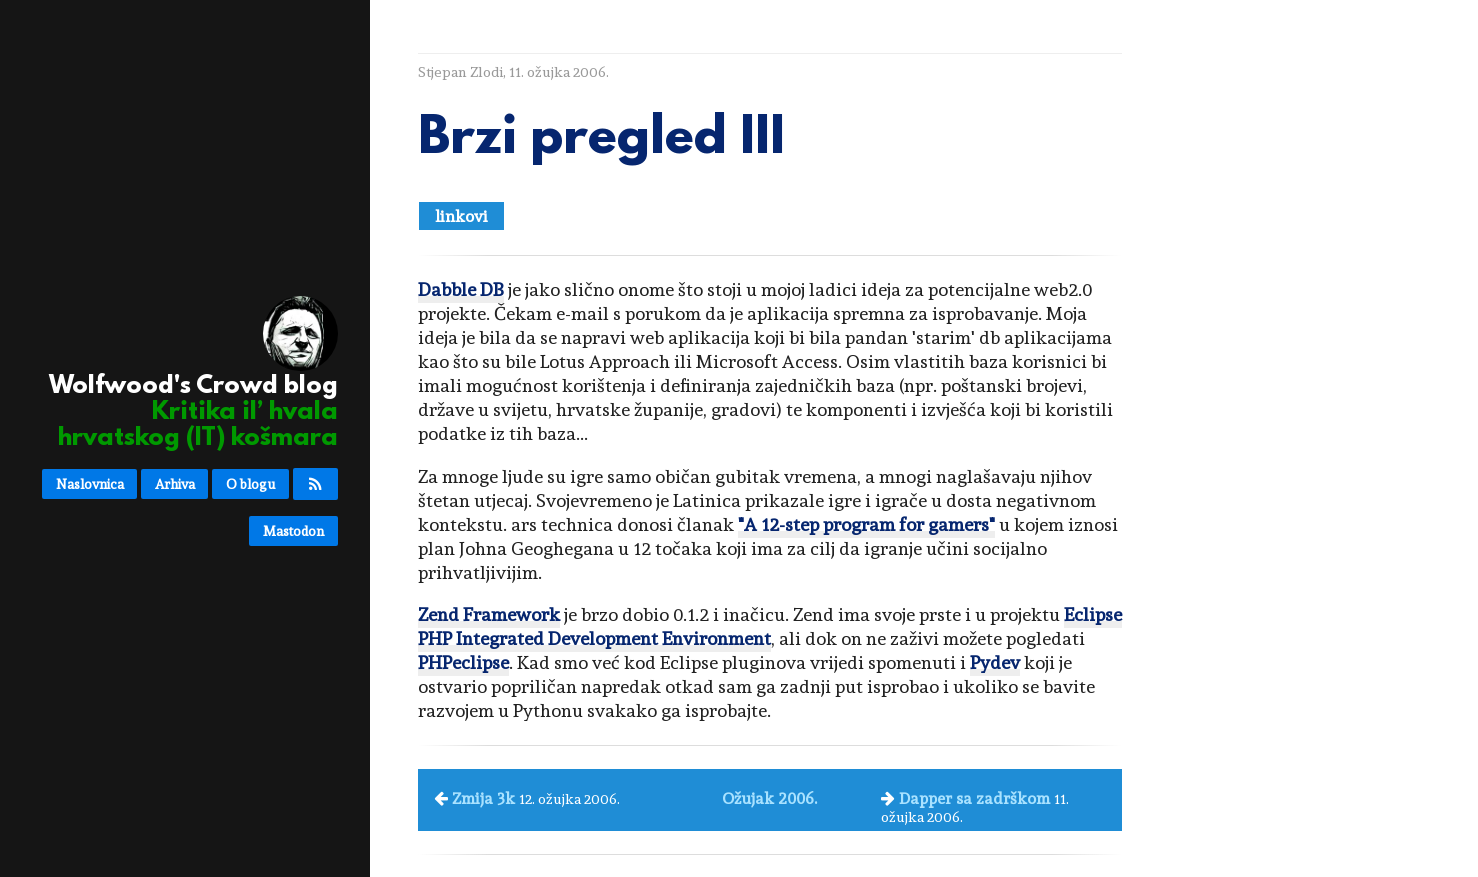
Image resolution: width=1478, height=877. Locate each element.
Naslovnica (90, 484)
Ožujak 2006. (769, 798)
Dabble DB (461, 289)
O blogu (250, 484)
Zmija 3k (483, 798)
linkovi (461, 216)
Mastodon (293, 531)
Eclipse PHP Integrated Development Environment (770, 626)
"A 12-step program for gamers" (866, 524)
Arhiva (175, 484)
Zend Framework (489, 614)
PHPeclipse (463, 662)
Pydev (995, 662)
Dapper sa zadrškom (974, 798)
